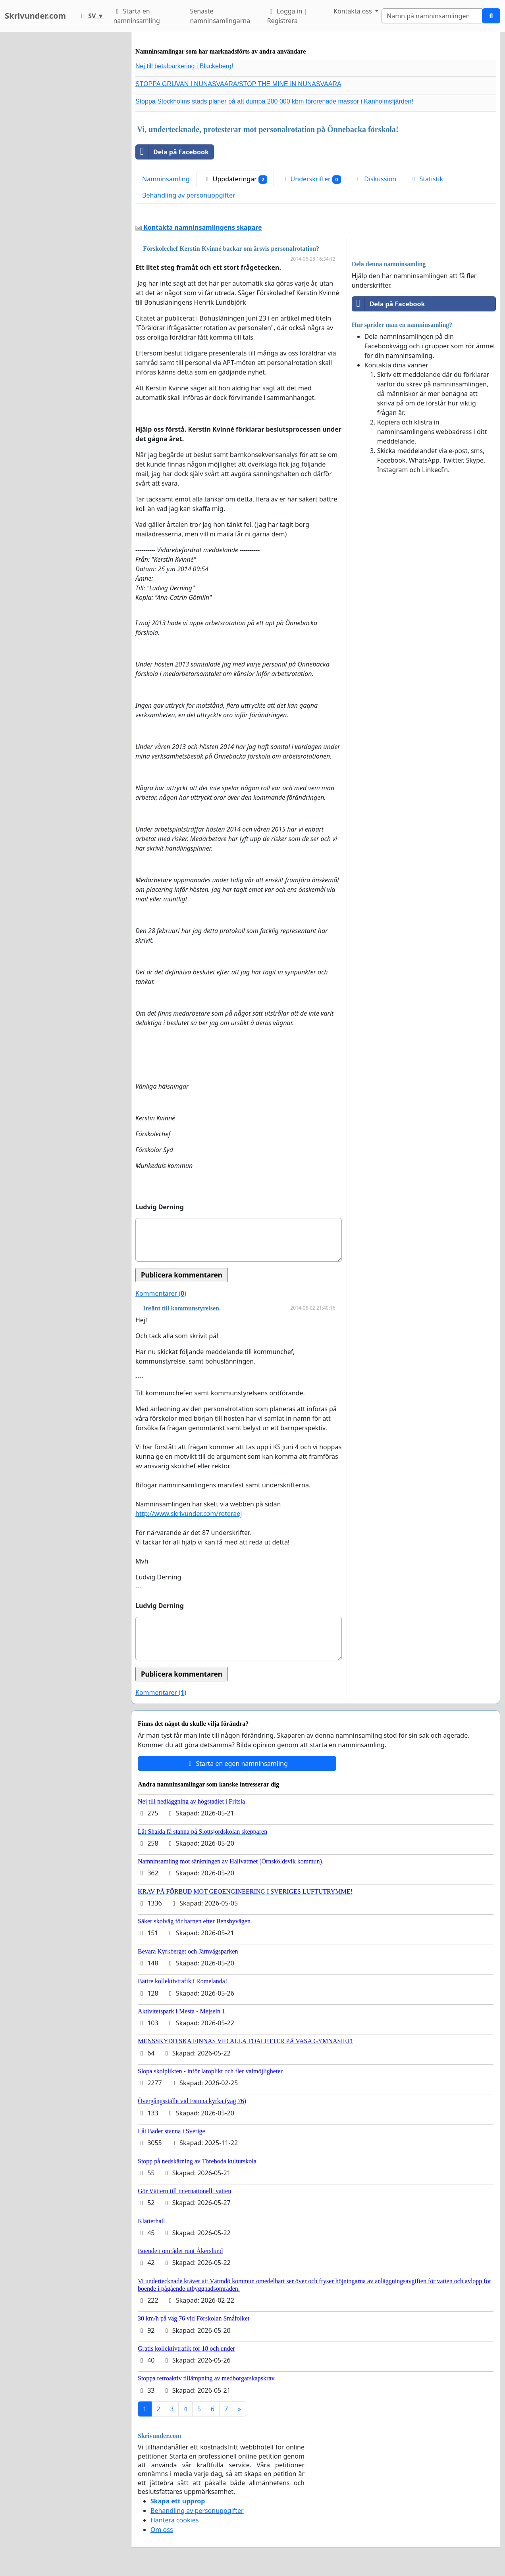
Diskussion (375, 179)
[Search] (432, 15)
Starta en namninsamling (136, 16)
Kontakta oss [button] (353, 11)
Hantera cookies (174, 2520)
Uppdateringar (235, 179)
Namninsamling (166, 179)
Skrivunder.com (35, 15)
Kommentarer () (160, 1293)
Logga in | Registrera (287, 16)
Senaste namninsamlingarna (220, 16)
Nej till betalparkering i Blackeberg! (184, 66)
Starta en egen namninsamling (237, 1763)
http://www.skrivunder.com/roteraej (188, 1513)
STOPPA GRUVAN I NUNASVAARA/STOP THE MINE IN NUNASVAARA (238, 84)
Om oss (161, 2529)
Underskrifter (311, 179)
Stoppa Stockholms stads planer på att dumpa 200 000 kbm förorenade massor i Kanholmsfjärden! (274, 101)
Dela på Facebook (172, 152)
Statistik (426, 179)
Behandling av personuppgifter (188, 195)
